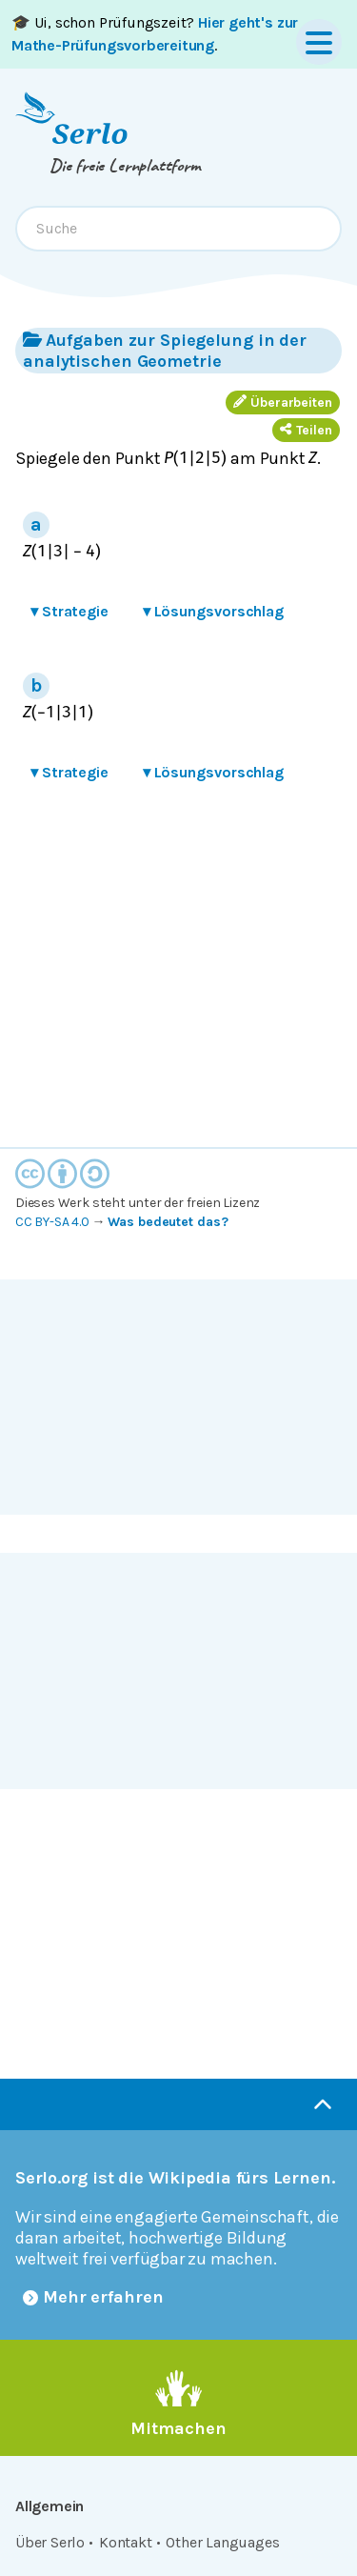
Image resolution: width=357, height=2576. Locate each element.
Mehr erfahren (93, 2296)
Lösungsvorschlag (213, 611)
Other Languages (222, 2542)
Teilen (306, 430)
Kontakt (125, 2542)
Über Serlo (50, 2542)
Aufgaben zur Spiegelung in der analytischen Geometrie (165, 350)
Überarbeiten (282, 402)
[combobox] (178, 229)
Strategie (69, 611)
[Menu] (319, 42)
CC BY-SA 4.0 (52, 1222)
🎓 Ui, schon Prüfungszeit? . (154, 33)
